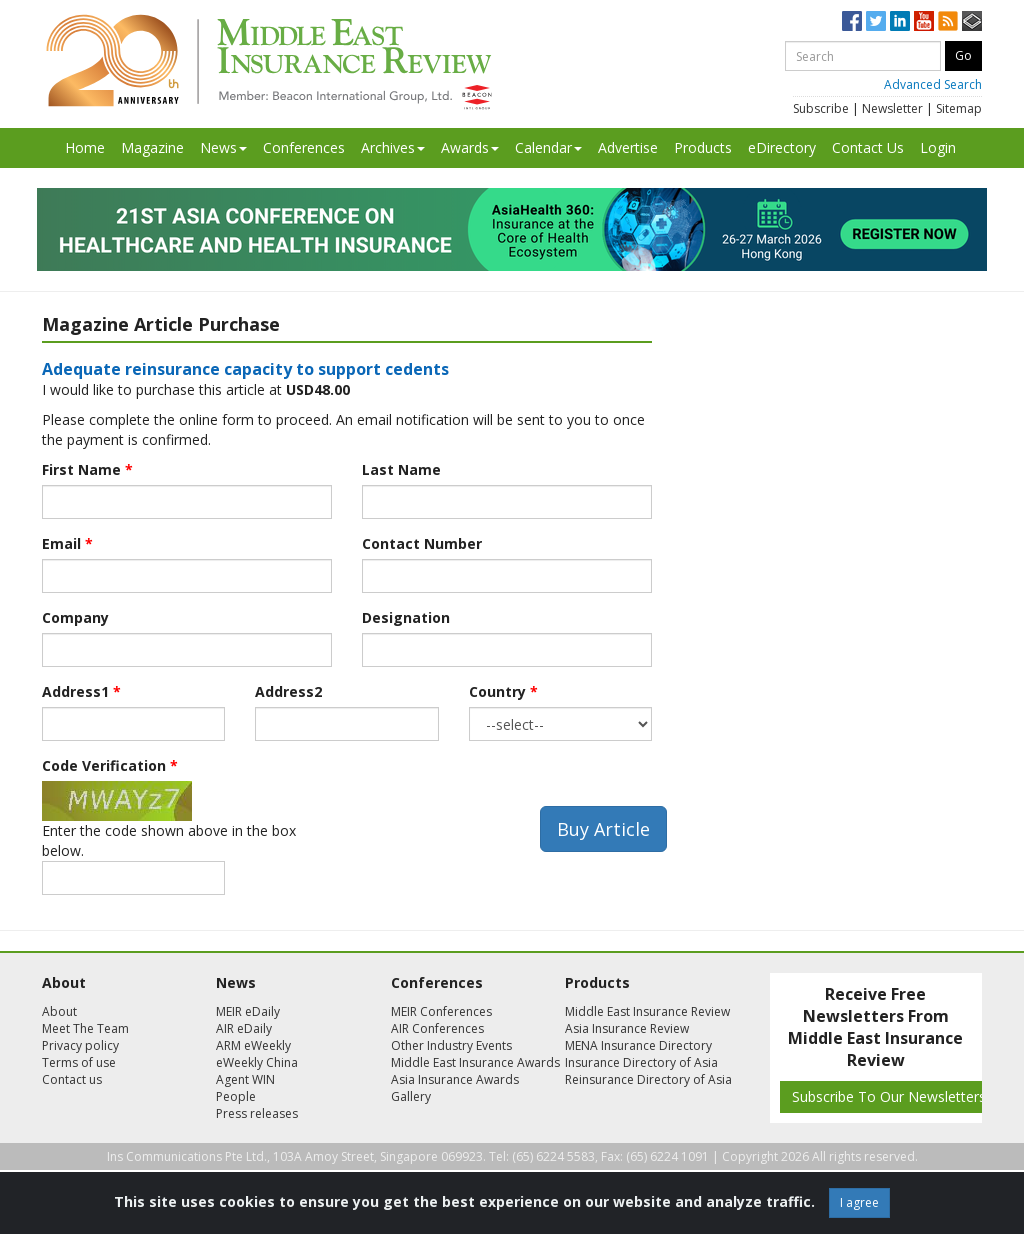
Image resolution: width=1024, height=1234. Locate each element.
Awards (470, 147)
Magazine (152, 147)
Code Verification (110, 765)
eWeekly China (257, 1062)
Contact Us (868, 147)
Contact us (72, 1079)
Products (703, 147)
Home (85, 147)
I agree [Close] (859, 1202)
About (59, 1011)
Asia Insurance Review (627, 1028)
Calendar (548, 147)
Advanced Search (933, 84)
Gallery (411, 1096)
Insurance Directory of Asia (641, 1062)
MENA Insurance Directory (638, 1045)
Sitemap (959, 108)
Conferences (304, 147)
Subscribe (821, 108)
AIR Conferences (437, 1028)
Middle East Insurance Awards (475, 1062)
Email (67, 543)
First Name (87, 469)
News (223, 147)
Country (503, 691)
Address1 (81, 691)
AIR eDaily (244, 1028)
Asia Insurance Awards (455, 1079)
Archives (393, 147)
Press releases (257, 1113)
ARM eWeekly (253, 1045)
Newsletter (892, 108)
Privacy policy (80, 1045)
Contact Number (422, 543)
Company (75, 617)
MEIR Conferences (441, 1011)
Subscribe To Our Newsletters (889, 1096)
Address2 (288, 691)
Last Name (401, 469)
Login (938, 147)
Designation (406, 617)
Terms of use (79, 1062)
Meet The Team (85, 1028)
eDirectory (782, 147)
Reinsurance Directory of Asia (648, 1079)
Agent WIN (245, 1079)
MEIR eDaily (248, 1011)
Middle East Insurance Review (647, 1011)
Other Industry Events (451, 1045)
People (236, 1096)
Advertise (628, 147)
